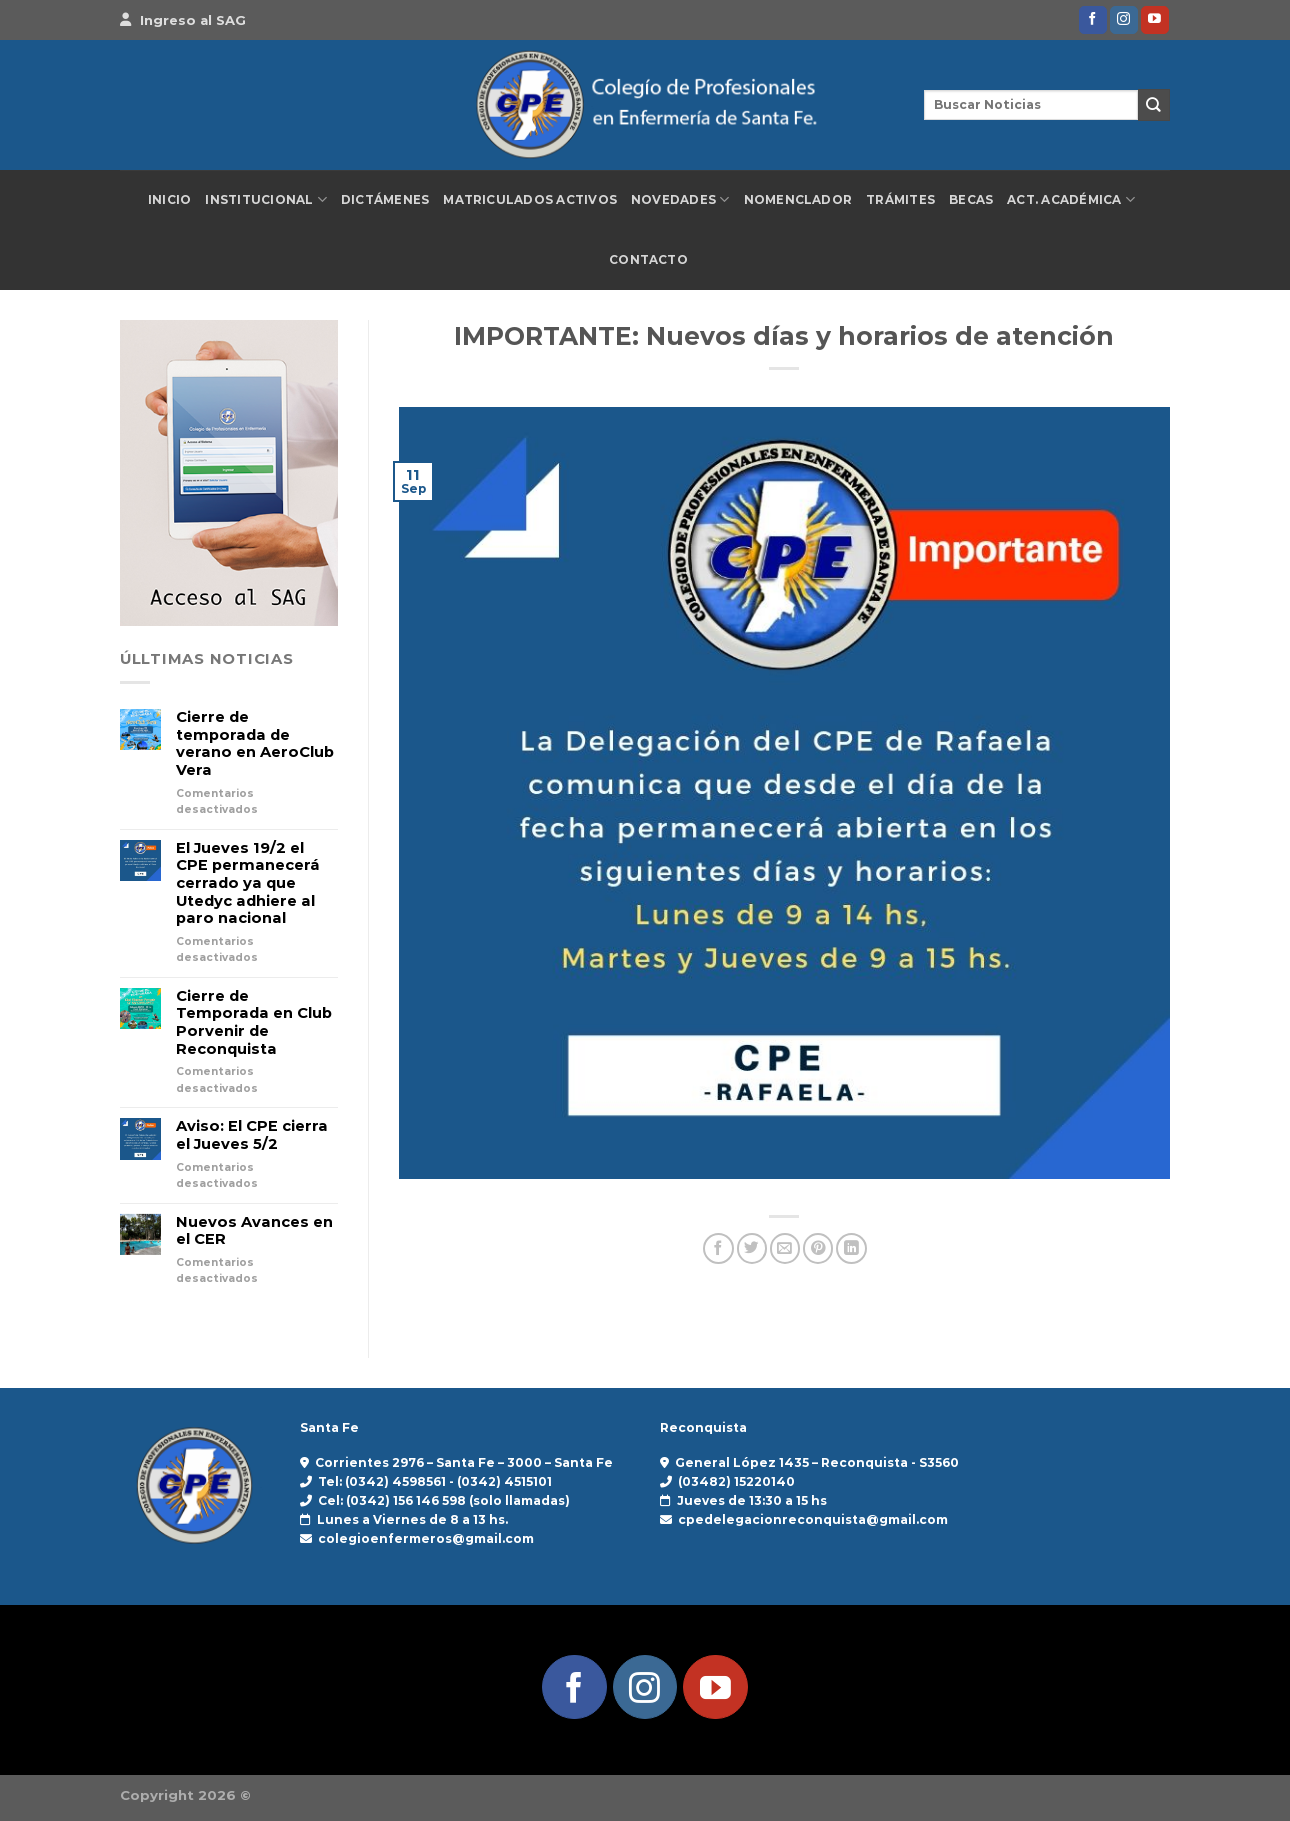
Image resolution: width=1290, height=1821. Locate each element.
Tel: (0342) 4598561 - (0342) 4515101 (435, 1481)
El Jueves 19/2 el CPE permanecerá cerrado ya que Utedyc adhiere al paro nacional (248, 884)
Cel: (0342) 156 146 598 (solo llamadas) (444, 1500)
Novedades (680, 199)
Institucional (266, 199)
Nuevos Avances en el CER (254, 1231)
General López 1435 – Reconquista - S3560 (817, 1462)
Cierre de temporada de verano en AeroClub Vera (255, 744)
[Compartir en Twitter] (752, 1248)
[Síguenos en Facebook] (1093, 20)
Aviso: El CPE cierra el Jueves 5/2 (252, 1135)
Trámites (900, 200)
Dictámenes (385, 200)
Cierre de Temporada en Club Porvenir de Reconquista (254, 1023)
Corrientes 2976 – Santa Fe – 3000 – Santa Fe (464, 1462)
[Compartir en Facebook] (718, 1248)
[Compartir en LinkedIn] (851, 1248)
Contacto (648, 260)
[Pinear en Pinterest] (818, 1248)
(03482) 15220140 (736, 1481)
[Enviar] (1154, 104)
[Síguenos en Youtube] (1155, 20)
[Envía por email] (785, 1248)
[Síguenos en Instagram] (1124, 20)
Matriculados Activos (530, 200)
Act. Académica (1071, 199)
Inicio (169, 200)
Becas (971, 200)
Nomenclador (798, 200)
